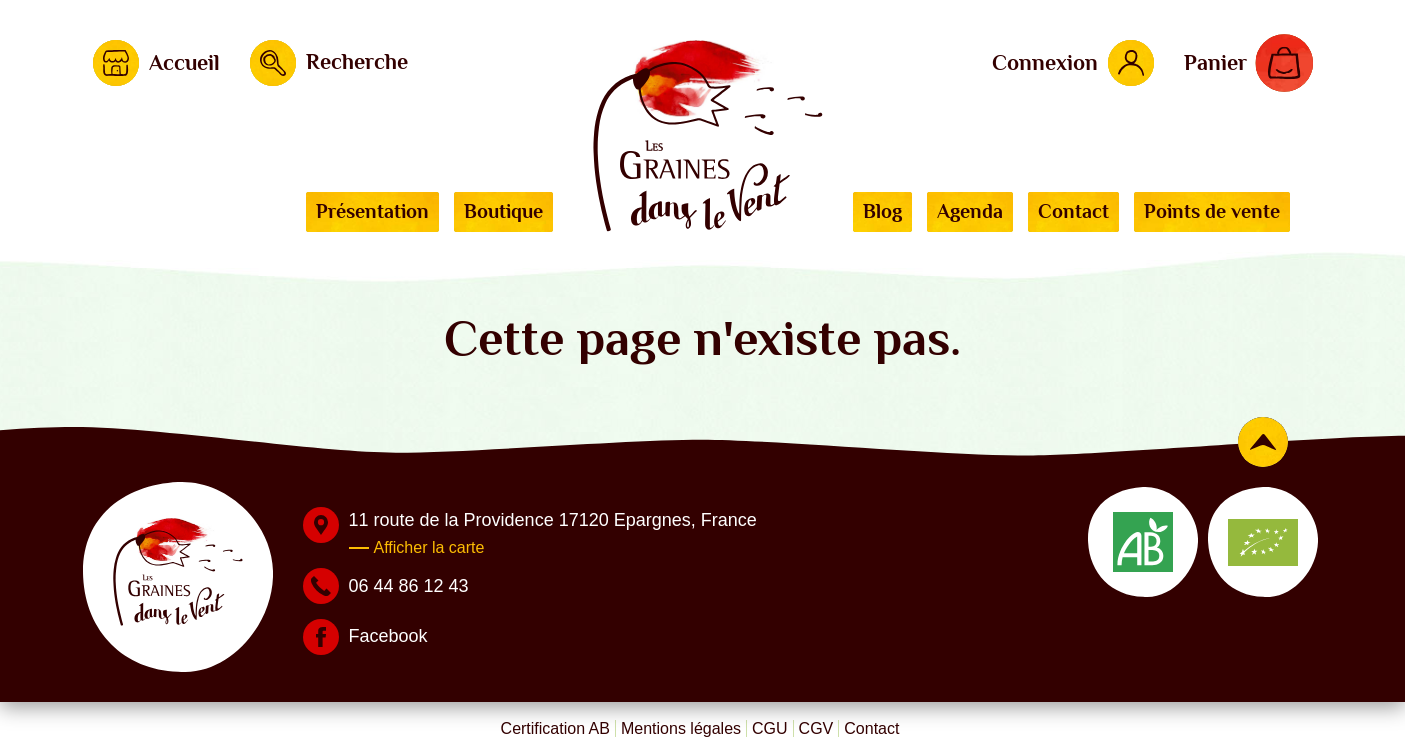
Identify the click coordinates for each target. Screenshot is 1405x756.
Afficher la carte (429, 547)
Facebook (388, 636)
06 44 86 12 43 (409, 586)
